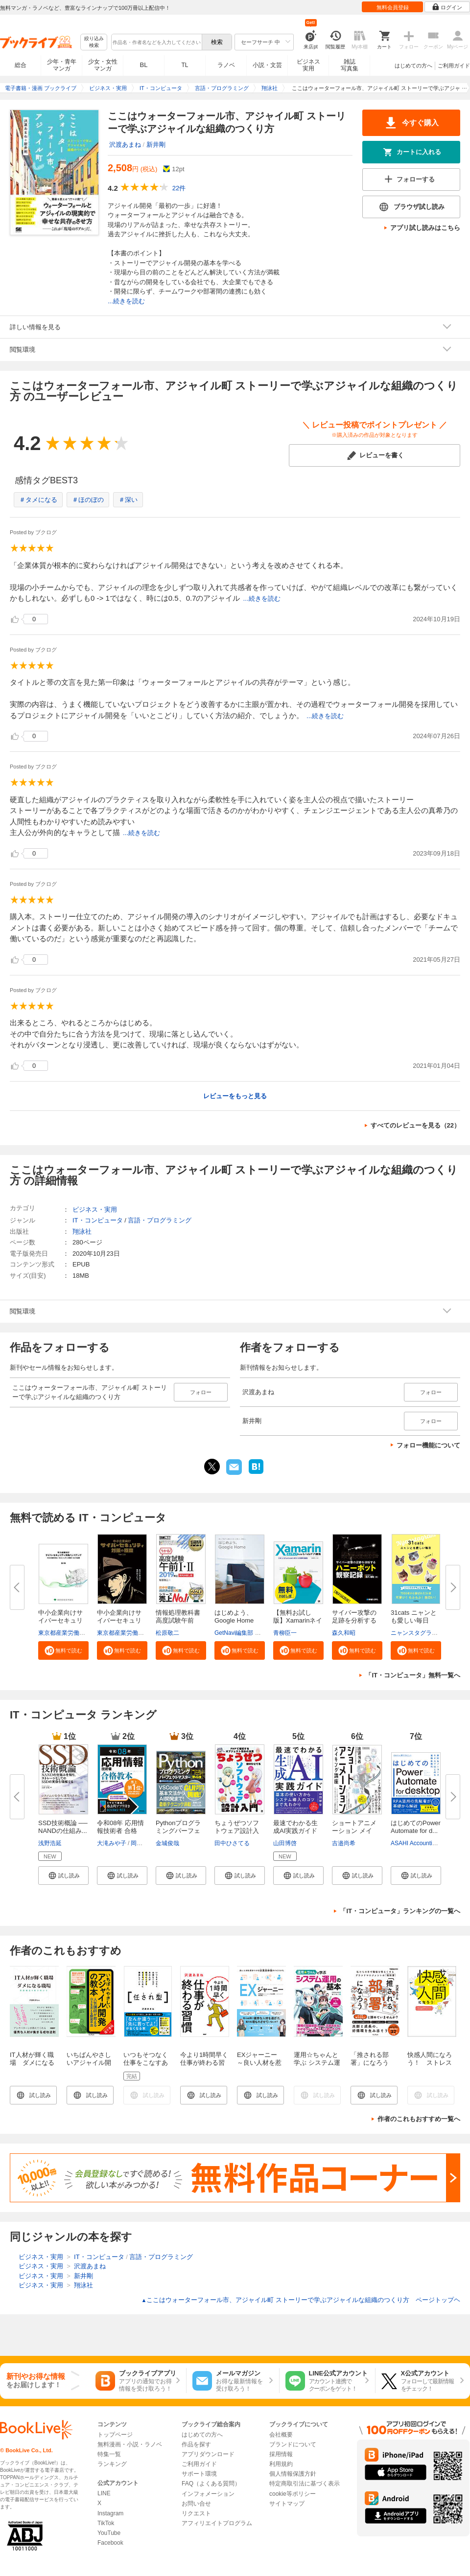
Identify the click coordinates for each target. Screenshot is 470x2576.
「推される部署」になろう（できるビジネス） (373, 2066)
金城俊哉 (167, 1843)
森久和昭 (343, 1632)
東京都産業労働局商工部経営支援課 (85, 1632)
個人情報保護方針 (292, 2473)
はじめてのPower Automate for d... (416, 1826)
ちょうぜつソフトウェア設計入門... (236, 1830)
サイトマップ (287, 2503)
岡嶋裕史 (142, 1843)
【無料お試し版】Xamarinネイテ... (297, 1620)
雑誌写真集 (349, 65)
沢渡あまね (125, 144)
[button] (63, 1650)
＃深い (128, 499)
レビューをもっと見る (235, 1096)
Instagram (110, 2513)
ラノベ (226, 65)
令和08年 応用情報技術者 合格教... (120, 1830)
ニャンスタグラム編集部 (423, 1632)
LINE (104, 2493)
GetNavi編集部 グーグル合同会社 (258, 1632)
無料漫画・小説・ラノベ (129, 2444)
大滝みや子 (111, 1843)
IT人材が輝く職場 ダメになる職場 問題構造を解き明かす (32, 2066)
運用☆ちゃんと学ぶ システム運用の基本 (317, 2062)
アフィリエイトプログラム (217, 2523)
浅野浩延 (50, 1843)
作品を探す (196, 2444)
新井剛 (155, 144)
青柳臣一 (285, 1632)
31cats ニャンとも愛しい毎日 (414, 1616)
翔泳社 (82, 1231)
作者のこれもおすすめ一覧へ (418, 2119)
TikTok (105, 2523)
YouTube (108, 2533)
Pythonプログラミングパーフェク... (178, 1830)
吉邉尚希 (343, 1843)
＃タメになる (38, 499)
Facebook (110, 2542)
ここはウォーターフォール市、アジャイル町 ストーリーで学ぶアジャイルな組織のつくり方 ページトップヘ (300, 2300)
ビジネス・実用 (94, 1209)
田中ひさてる (232, 1843)
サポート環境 (199, 2473)
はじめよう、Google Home (234, 1616)
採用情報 (281, 2454)
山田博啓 (285, 1843)
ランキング (112, 2464)
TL (184, 65)
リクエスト (196, 2513)
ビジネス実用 (308, 65)
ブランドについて (292, 2444)
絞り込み (94, 42)
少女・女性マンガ (103, 65)
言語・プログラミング (159, 1220)
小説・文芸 (267, 65)
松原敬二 (167, 1632)
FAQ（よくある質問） (211, 2483)
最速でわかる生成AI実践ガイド (295, 1826)
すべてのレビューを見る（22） (415, 1125)
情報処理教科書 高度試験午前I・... (178, 1620)
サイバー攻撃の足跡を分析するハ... (354, 1620)
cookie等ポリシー (292, 2493)
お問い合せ (196, 2503)
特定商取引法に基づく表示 (304, 2483)
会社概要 (281, 2434)
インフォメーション (208, 2493)
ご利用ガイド (454, 65)
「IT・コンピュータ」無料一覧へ (412, 1675)
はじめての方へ (413, 65)
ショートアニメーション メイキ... (354, 1830)
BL (144, 64)
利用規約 (281, 2464)
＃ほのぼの (88, 499)
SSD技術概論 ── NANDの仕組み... (63, 1826)
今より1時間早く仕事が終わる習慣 (204, 2062)
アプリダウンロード (208, 2454)
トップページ (115, 2434)
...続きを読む (126, 301)
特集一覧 (109, 2454)
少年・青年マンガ (61, 65)
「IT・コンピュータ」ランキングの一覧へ (400, 1911)
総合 (20, 65)
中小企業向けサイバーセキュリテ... (60, 1620)
